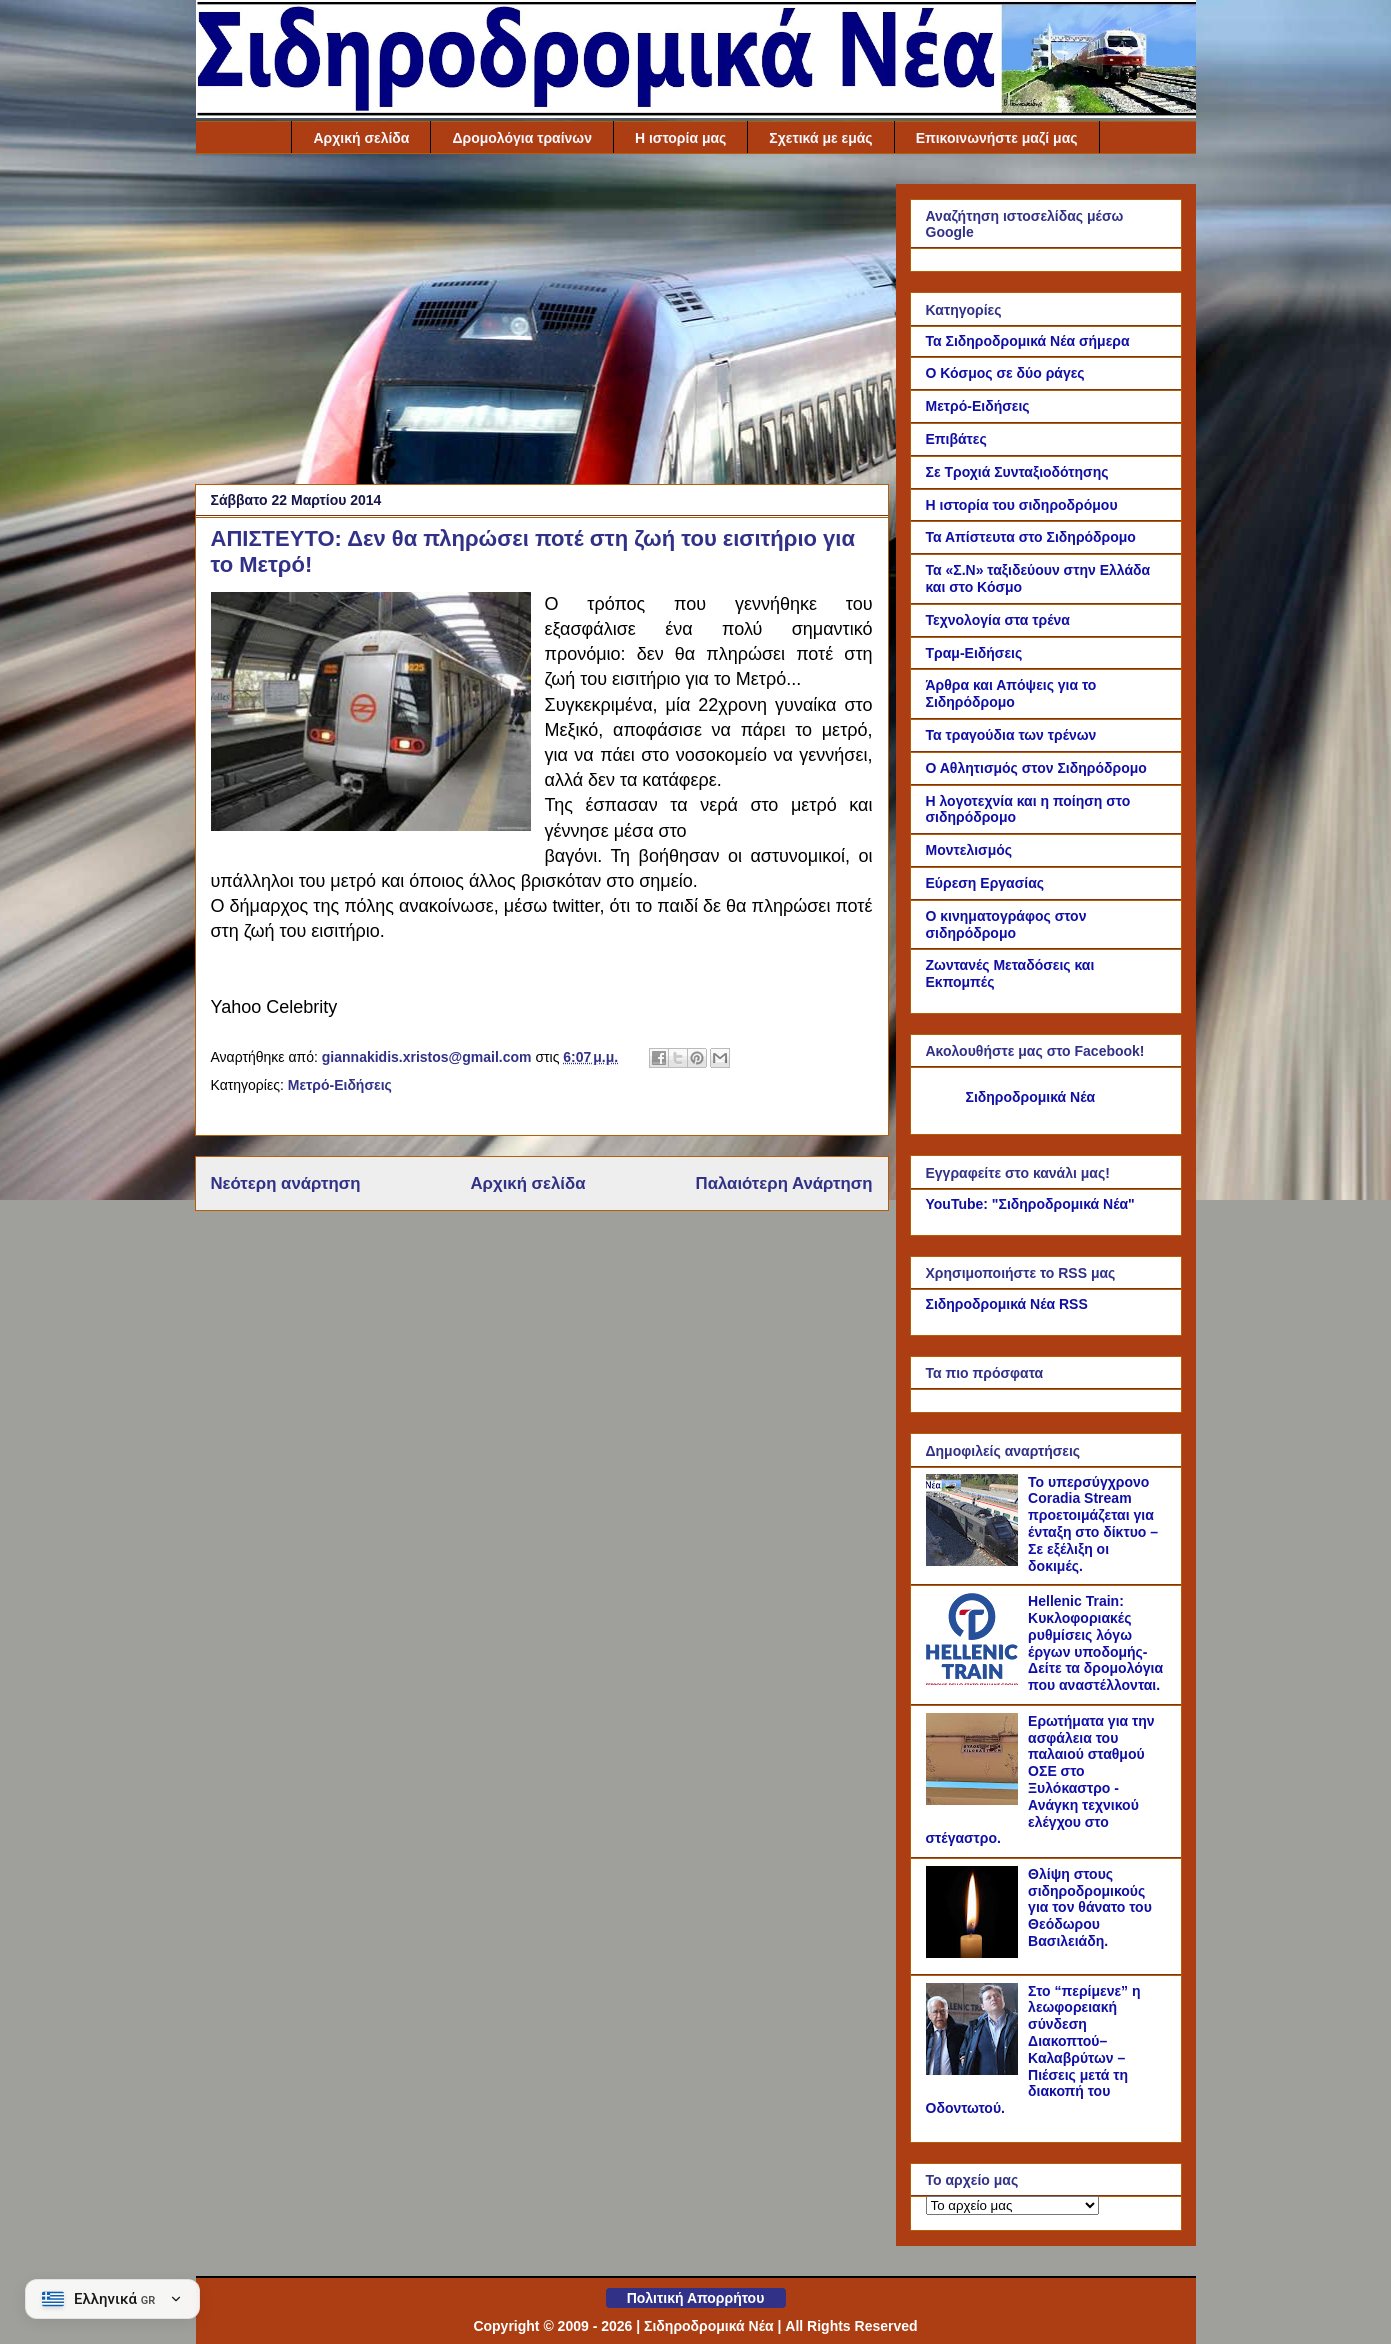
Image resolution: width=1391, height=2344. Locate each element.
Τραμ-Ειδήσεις (974, 653)
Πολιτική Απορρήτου (696, 2298)
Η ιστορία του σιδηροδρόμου (1022, 505)
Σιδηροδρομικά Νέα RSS (1007, 1304)
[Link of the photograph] (371, 714)
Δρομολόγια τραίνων (522, 138)
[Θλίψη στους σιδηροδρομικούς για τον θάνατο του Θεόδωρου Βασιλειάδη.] (975, 1953)
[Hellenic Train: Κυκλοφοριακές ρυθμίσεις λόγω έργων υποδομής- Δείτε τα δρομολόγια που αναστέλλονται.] (975, 1680)
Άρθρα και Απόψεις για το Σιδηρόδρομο (1011, 693)
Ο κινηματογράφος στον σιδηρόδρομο (1006, 924)
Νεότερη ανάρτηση (286, 1183)
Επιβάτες (956, 439)
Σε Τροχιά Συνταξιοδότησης (1017, 472)
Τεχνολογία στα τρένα (998, 620)
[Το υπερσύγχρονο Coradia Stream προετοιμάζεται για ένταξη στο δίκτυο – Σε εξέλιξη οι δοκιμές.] (975, 1561)
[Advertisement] (542, 324)
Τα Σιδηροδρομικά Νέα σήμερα (1028, 341)
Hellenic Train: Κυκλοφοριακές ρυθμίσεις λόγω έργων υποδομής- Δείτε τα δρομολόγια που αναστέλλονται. (1095, 1643)
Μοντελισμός (969, 850)
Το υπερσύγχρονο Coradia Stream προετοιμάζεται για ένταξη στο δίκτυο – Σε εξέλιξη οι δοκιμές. (1093, 1524)
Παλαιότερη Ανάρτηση (784, 1183)
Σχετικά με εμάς (820, 138)
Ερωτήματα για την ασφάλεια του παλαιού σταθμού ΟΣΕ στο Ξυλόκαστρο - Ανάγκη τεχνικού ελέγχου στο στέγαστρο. (1040, 1780)
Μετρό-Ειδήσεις (340, 1085)
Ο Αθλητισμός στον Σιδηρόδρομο (1036, 768)
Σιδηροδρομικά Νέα (1031, 1097)
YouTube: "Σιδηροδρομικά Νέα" (1030, 1204)
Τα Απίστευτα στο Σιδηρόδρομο (1031, 537)
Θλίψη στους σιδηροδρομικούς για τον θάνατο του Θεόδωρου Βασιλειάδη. (1090, 1907)
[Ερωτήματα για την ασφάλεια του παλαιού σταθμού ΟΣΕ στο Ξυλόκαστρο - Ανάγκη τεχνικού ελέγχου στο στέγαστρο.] (975, 1800)
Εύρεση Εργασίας (985, 883)
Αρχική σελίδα (361, 138)
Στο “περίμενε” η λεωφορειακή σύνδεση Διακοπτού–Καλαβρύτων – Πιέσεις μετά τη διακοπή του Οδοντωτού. (1033, 2050)
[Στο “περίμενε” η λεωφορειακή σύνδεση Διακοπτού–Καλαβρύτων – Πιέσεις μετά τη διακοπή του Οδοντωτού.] (975, 2070)
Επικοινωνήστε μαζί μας (997, 138)
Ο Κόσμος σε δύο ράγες (1005, 373)
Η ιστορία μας (680, 138)
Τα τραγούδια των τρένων (1011, 735)
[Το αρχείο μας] (1012, 2205)
